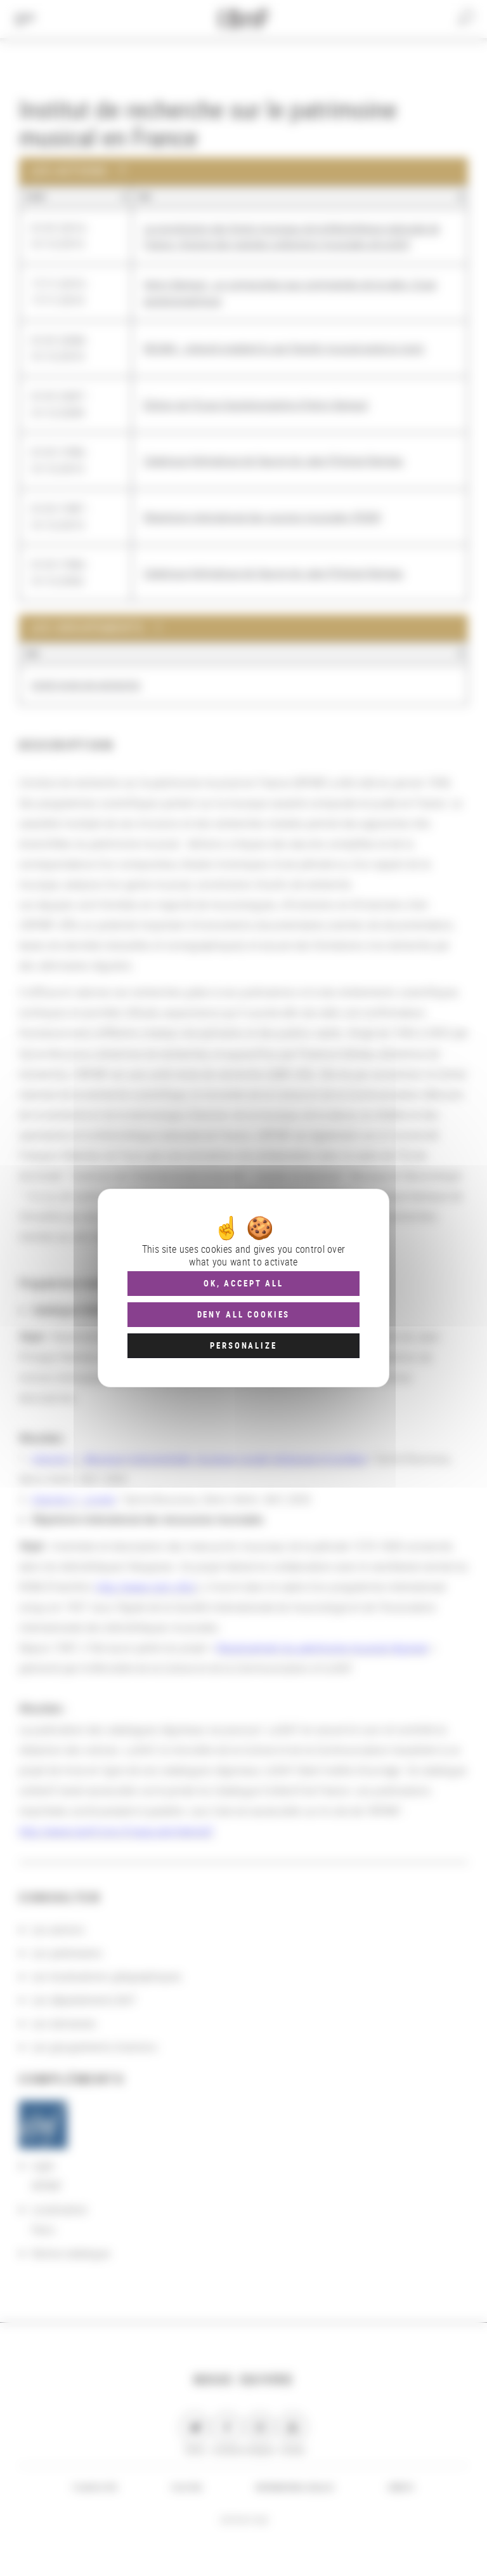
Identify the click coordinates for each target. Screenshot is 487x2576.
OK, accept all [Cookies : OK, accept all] (243, 1283)
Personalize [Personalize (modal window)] (243, 1345)
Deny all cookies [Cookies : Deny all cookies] (243, 1314)
